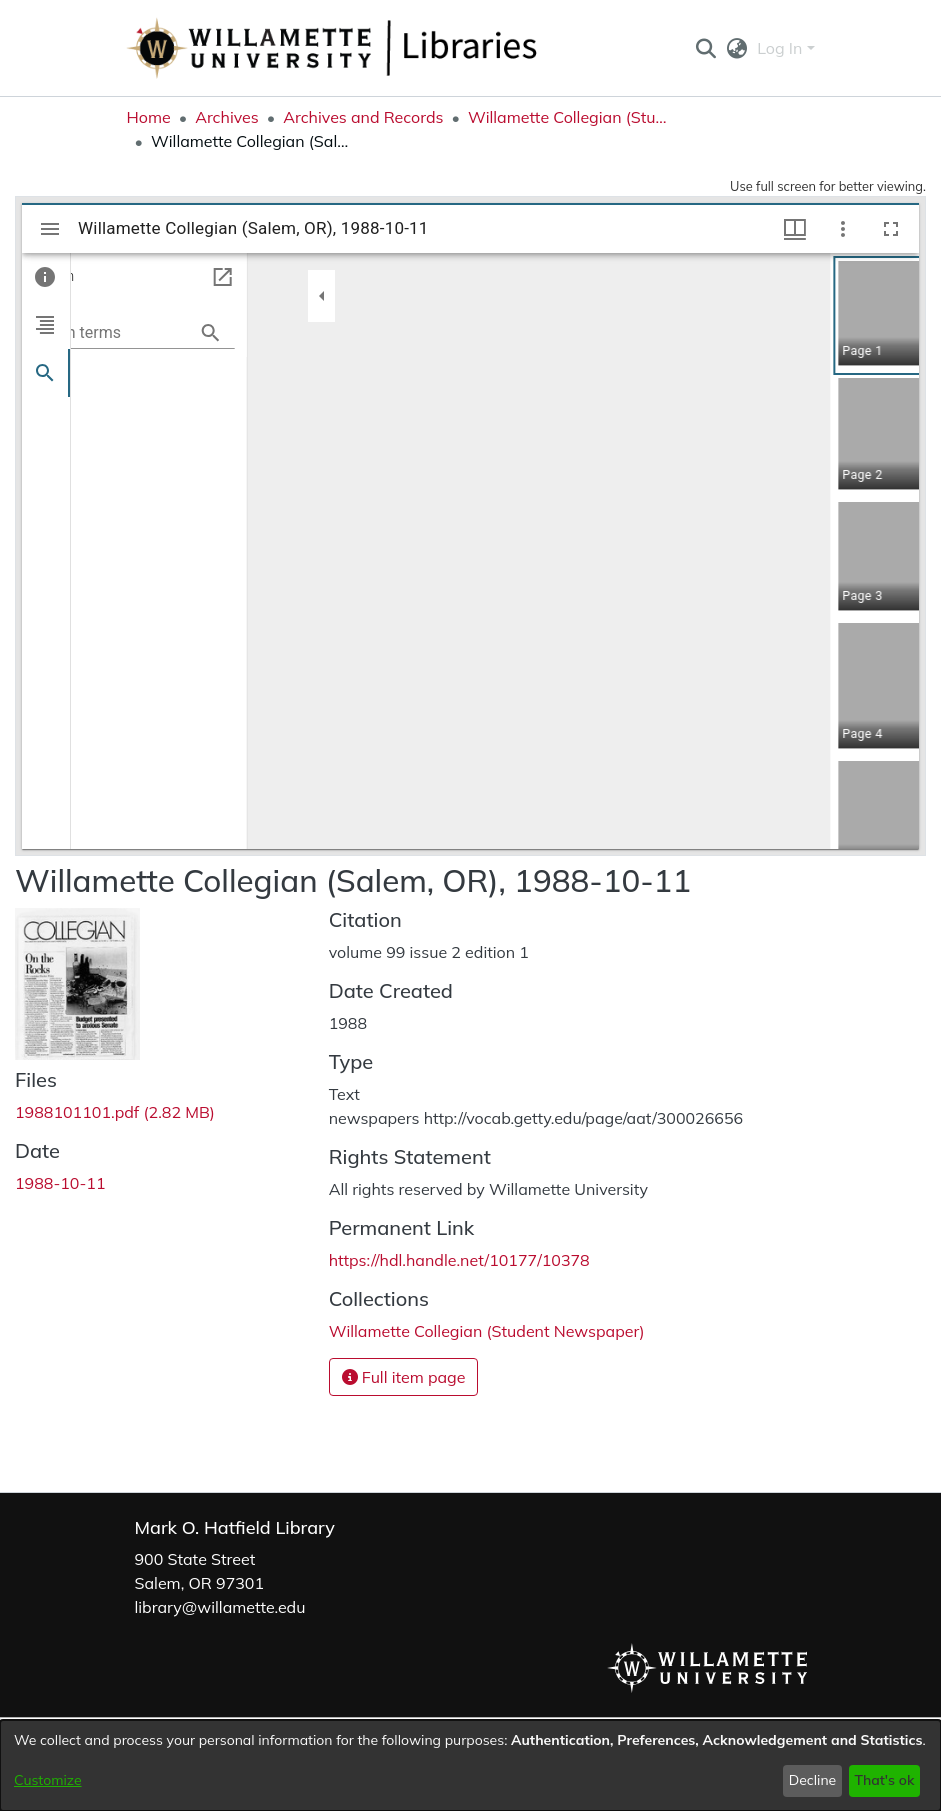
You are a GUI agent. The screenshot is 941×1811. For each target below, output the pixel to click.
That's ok (884, 1780)
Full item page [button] (404, 1377)
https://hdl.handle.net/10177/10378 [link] (459, 1260)
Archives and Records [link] (363, 117)
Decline (813, 1780)
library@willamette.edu (220, 1607)
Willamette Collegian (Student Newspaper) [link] (568, 117)
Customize (48, 1780)
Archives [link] (227, 117)
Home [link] (149, 117)
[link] (115, 1112)
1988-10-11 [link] (60, 1183)
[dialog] (470, 1765)
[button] (706, 48)
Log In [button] (781, 48)
